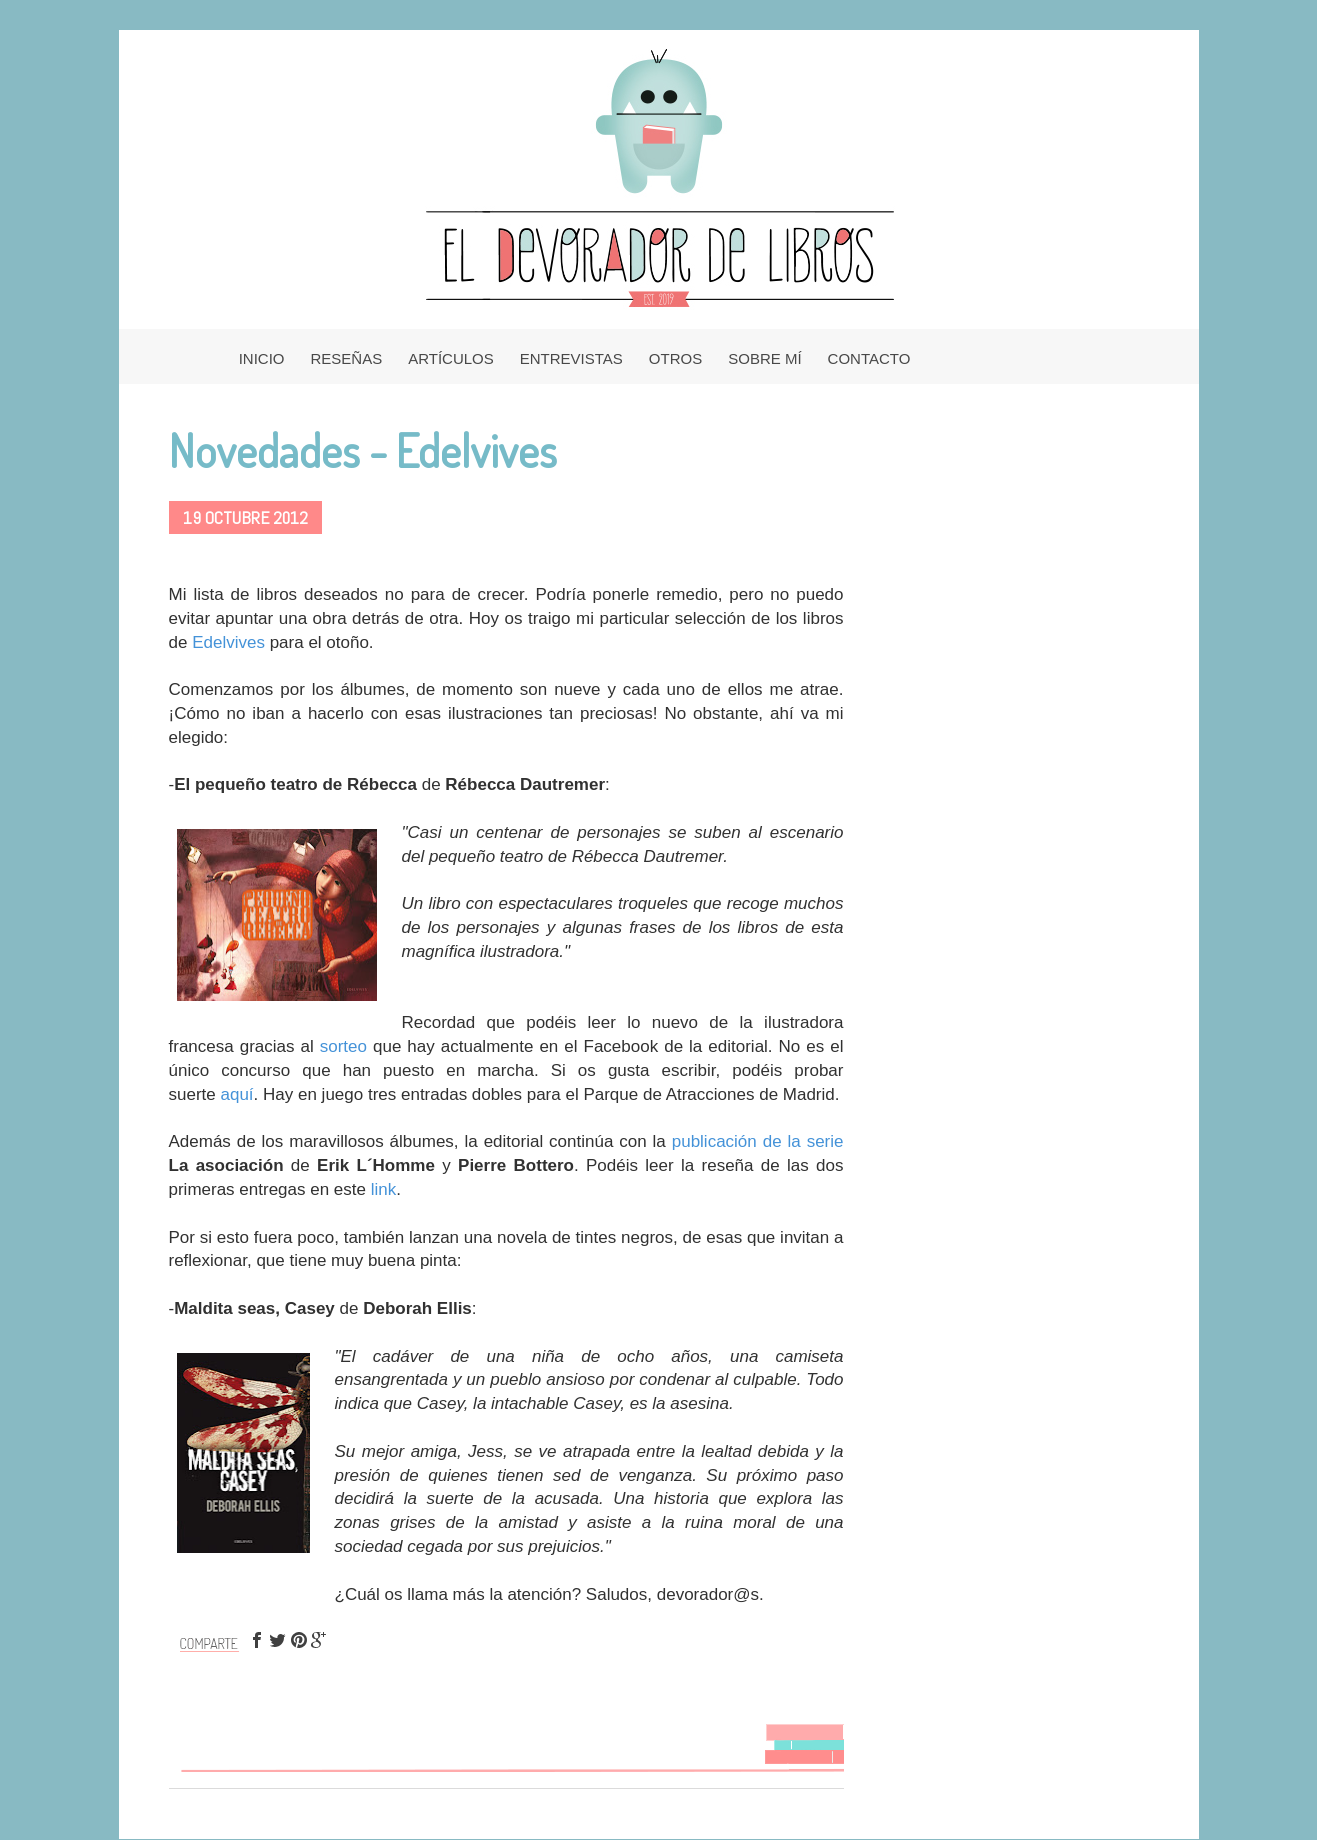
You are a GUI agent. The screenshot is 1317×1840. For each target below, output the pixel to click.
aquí (236, 1094)
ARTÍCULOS (451, 358)
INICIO (262, 358)
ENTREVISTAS (571, 358)
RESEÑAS (347, 358)
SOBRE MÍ (764, 358)
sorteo (343, 1046)
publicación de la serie (758, 1141)
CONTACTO (869, 358)
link (384, 1189)
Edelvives (228, 642)
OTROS (675, 358)
